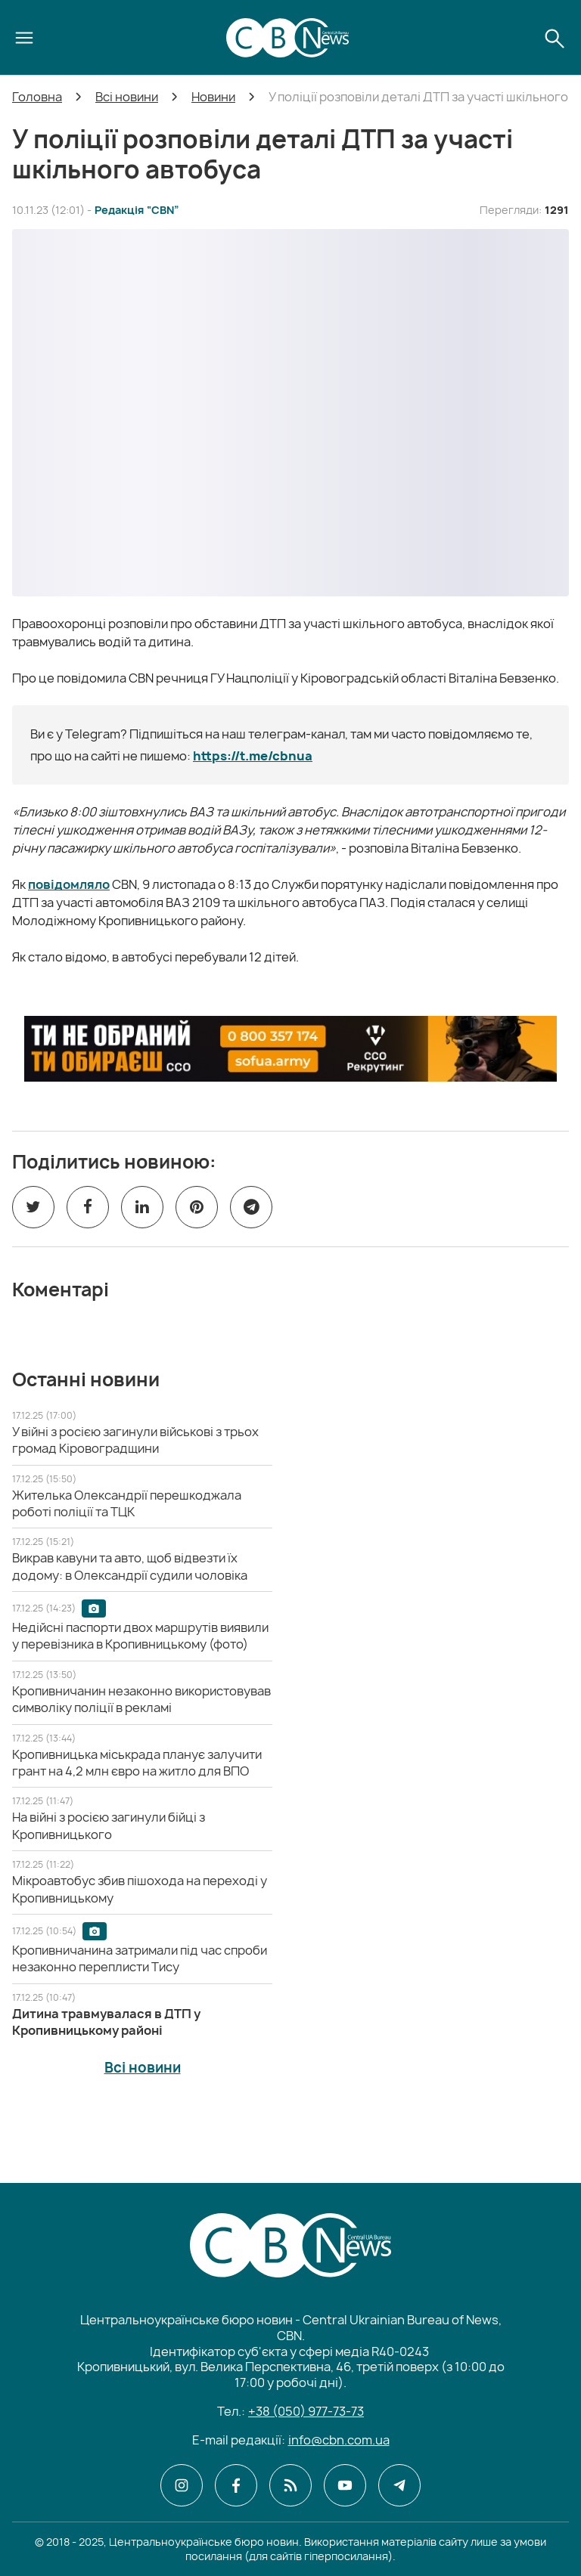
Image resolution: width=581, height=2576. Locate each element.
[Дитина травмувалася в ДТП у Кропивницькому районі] (106, 2022)
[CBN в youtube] (345, 2485)
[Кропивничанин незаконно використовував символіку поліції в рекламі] (141, 1699)
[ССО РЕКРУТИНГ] (290, 1048)
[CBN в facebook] (236, 2485)
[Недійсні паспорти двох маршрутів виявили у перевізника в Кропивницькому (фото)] (140, 1635)
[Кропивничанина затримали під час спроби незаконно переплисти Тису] (139, 1958)
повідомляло (69, 884)
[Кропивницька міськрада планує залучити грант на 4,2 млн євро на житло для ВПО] (137, 1762)
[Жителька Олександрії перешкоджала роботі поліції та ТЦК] (126, 1503)
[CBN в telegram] (399, 2485)
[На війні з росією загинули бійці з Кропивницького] (108, 1825)
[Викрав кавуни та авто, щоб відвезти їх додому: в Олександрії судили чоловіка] (129, 1566)
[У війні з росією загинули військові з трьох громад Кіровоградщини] (135, 1440)
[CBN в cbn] (290, 2485)
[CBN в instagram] (181, 2485)
